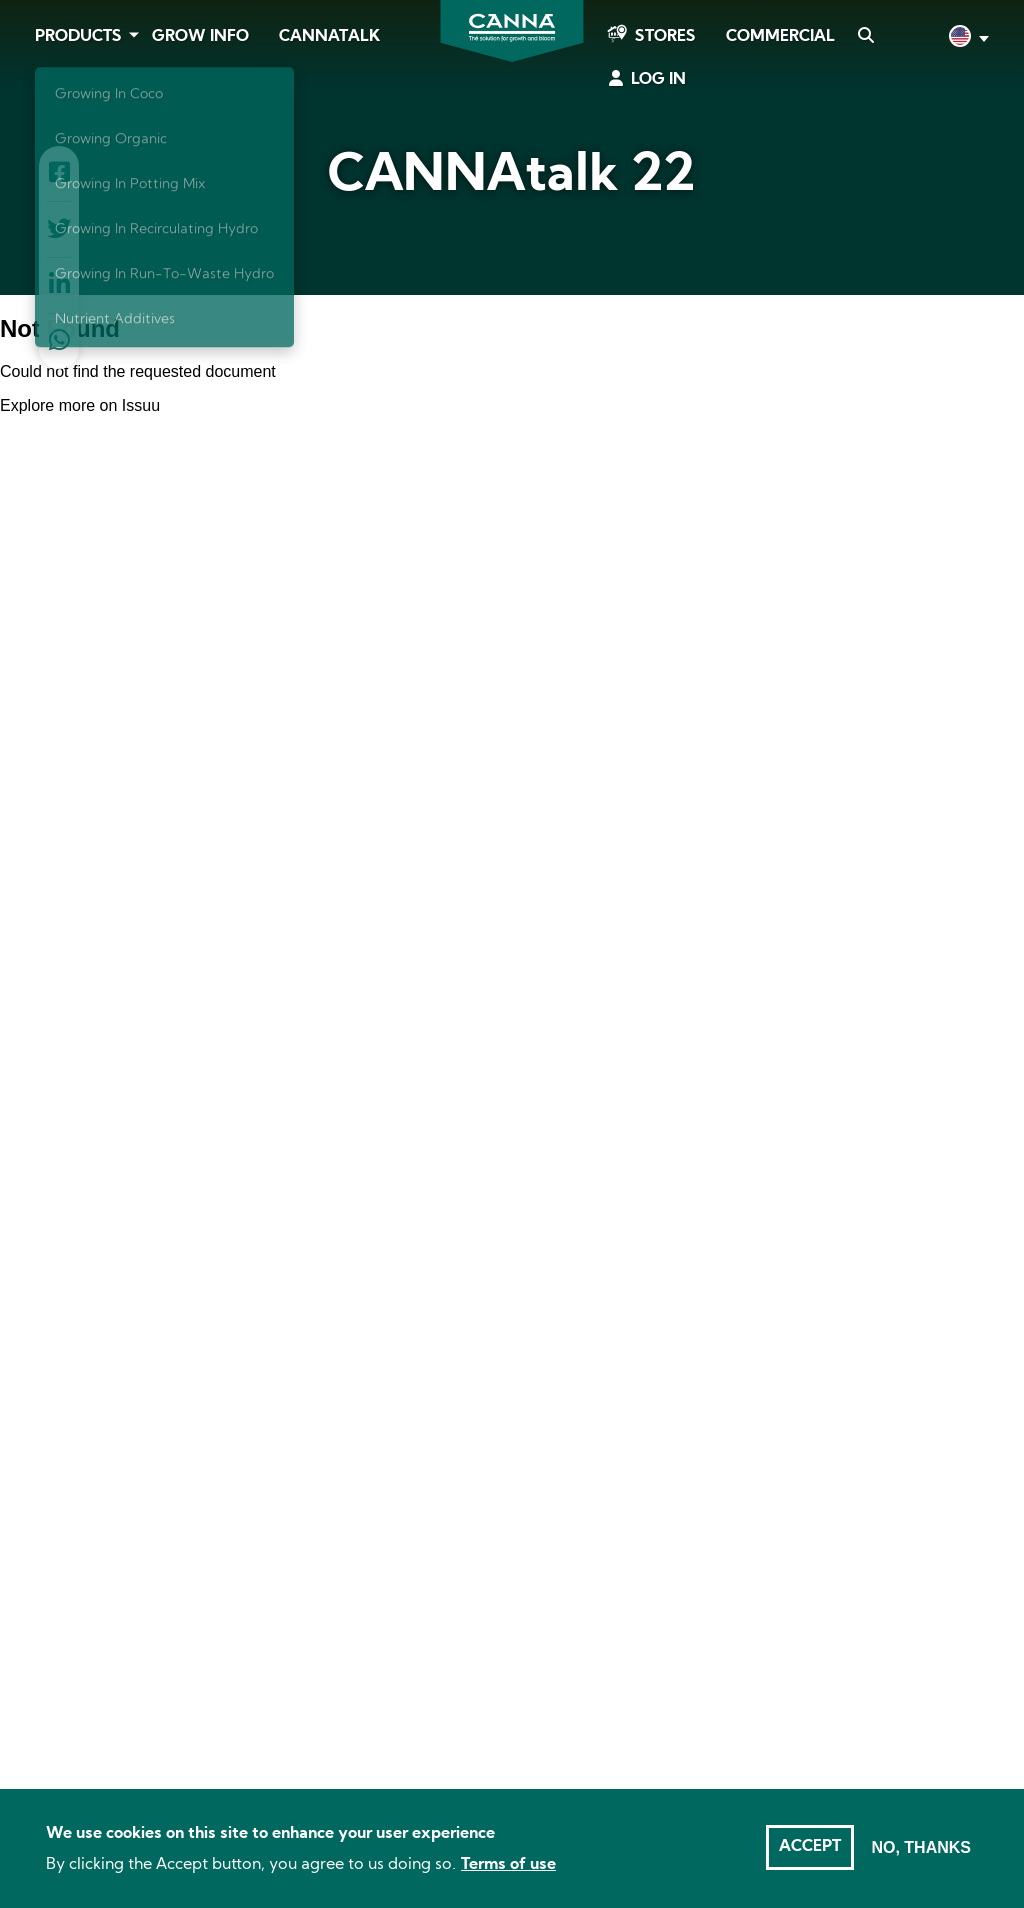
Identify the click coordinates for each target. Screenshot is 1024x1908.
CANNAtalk (329, 37)
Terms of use (508, 1865)
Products (78, 37)
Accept (810, 1847)
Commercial (780, 37)
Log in (658, 80)
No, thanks (921, 1847)
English (967, 38)
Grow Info (200, 37)
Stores (665, 37)
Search (865, 37)
